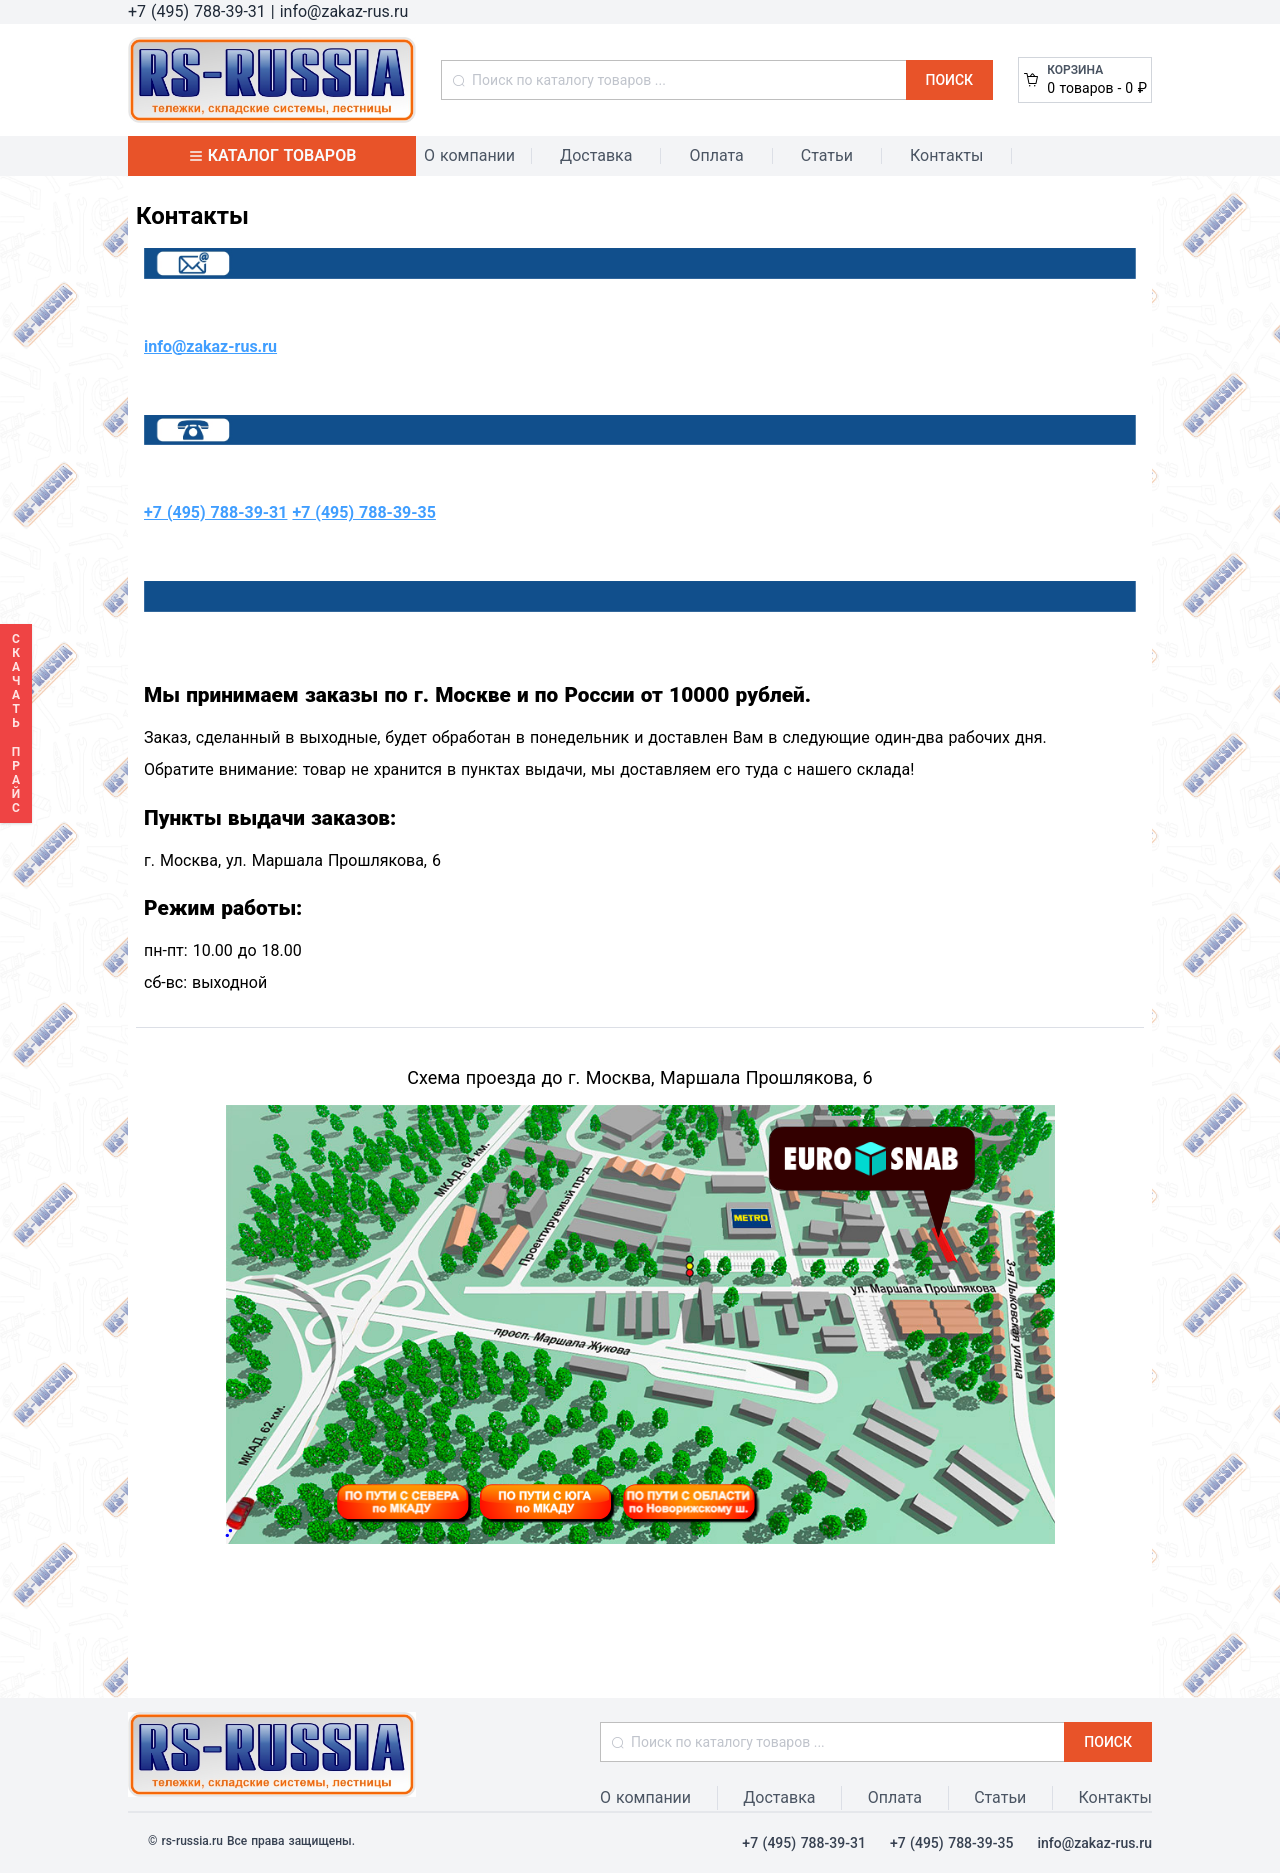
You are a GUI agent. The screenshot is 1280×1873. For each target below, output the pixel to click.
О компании (469, 155)
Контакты (946, 155)
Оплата (716, 155)
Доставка (596, 155)
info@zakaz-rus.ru (210, 346)
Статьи (827, 155)
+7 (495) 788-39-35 (363, 512)
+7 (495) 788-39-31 (215, 512)
